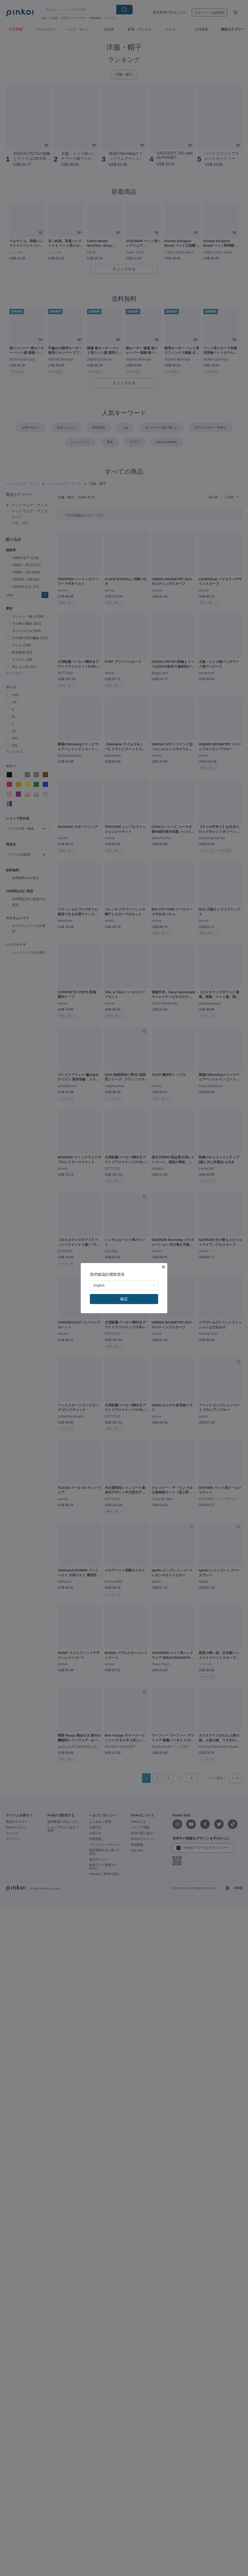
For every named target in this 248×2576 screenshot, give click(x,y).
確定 (124, 1299)
